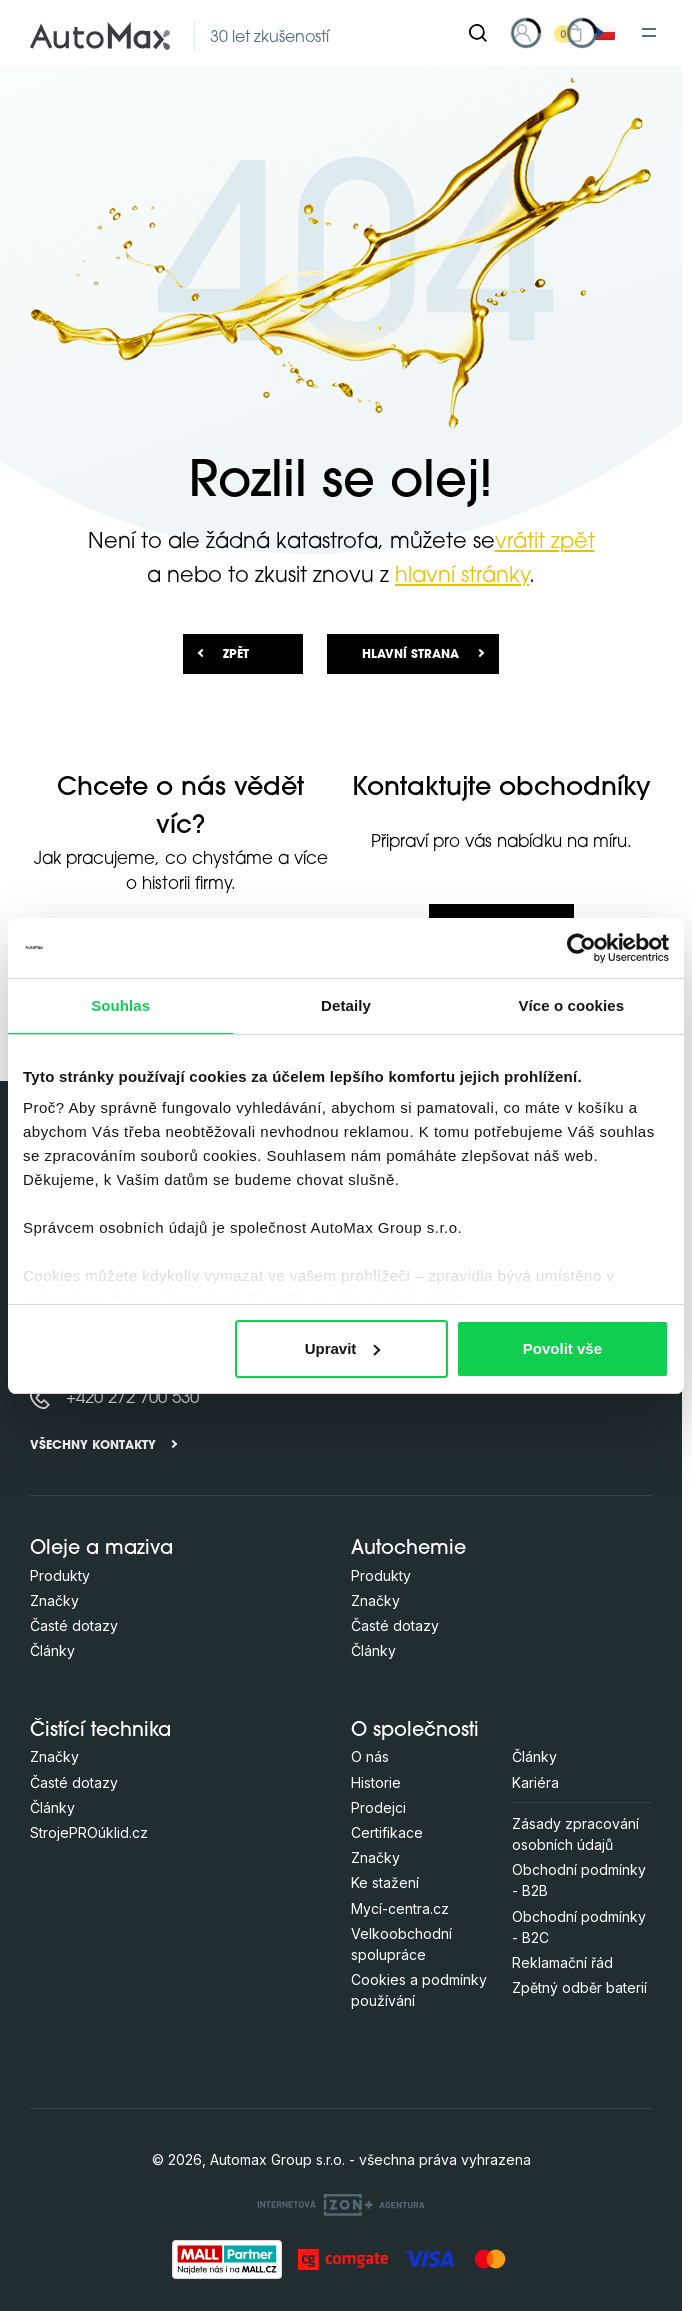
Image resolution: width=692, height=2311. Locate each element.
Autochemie (408, 1549)
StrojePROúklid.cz (89, 1832)
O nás (370, 1756)
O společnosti (415, 1731)
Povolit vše (562, 1348)
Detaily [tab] (346, 1005)
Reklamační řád (562, 1962)
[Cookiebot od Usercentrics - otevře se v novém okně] (581, 948)
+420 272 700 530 (132, 1398)
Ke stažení (385, 1882)
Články (52, 1650)
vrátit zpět (545, 542)
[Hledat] (478, 33)
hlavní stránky (462, 576)
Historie (376, 1782)
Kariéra (535, 1782)
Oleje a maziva (101, 1549)
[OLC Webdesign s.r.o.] (341, 2203)
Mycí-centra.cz (400, 1908)
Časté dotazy (74, 1625)
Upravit (343, 1348)
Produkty (60, 1575)
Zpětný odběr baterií (579, 1987)
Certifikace (387, 1832)
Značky (54, 1600)
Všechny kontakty (93, 1446)
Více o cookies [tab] (572, 1005)
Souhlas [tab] (120, 1005)
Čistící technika (100, 1731)
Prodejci (378, 1807)
